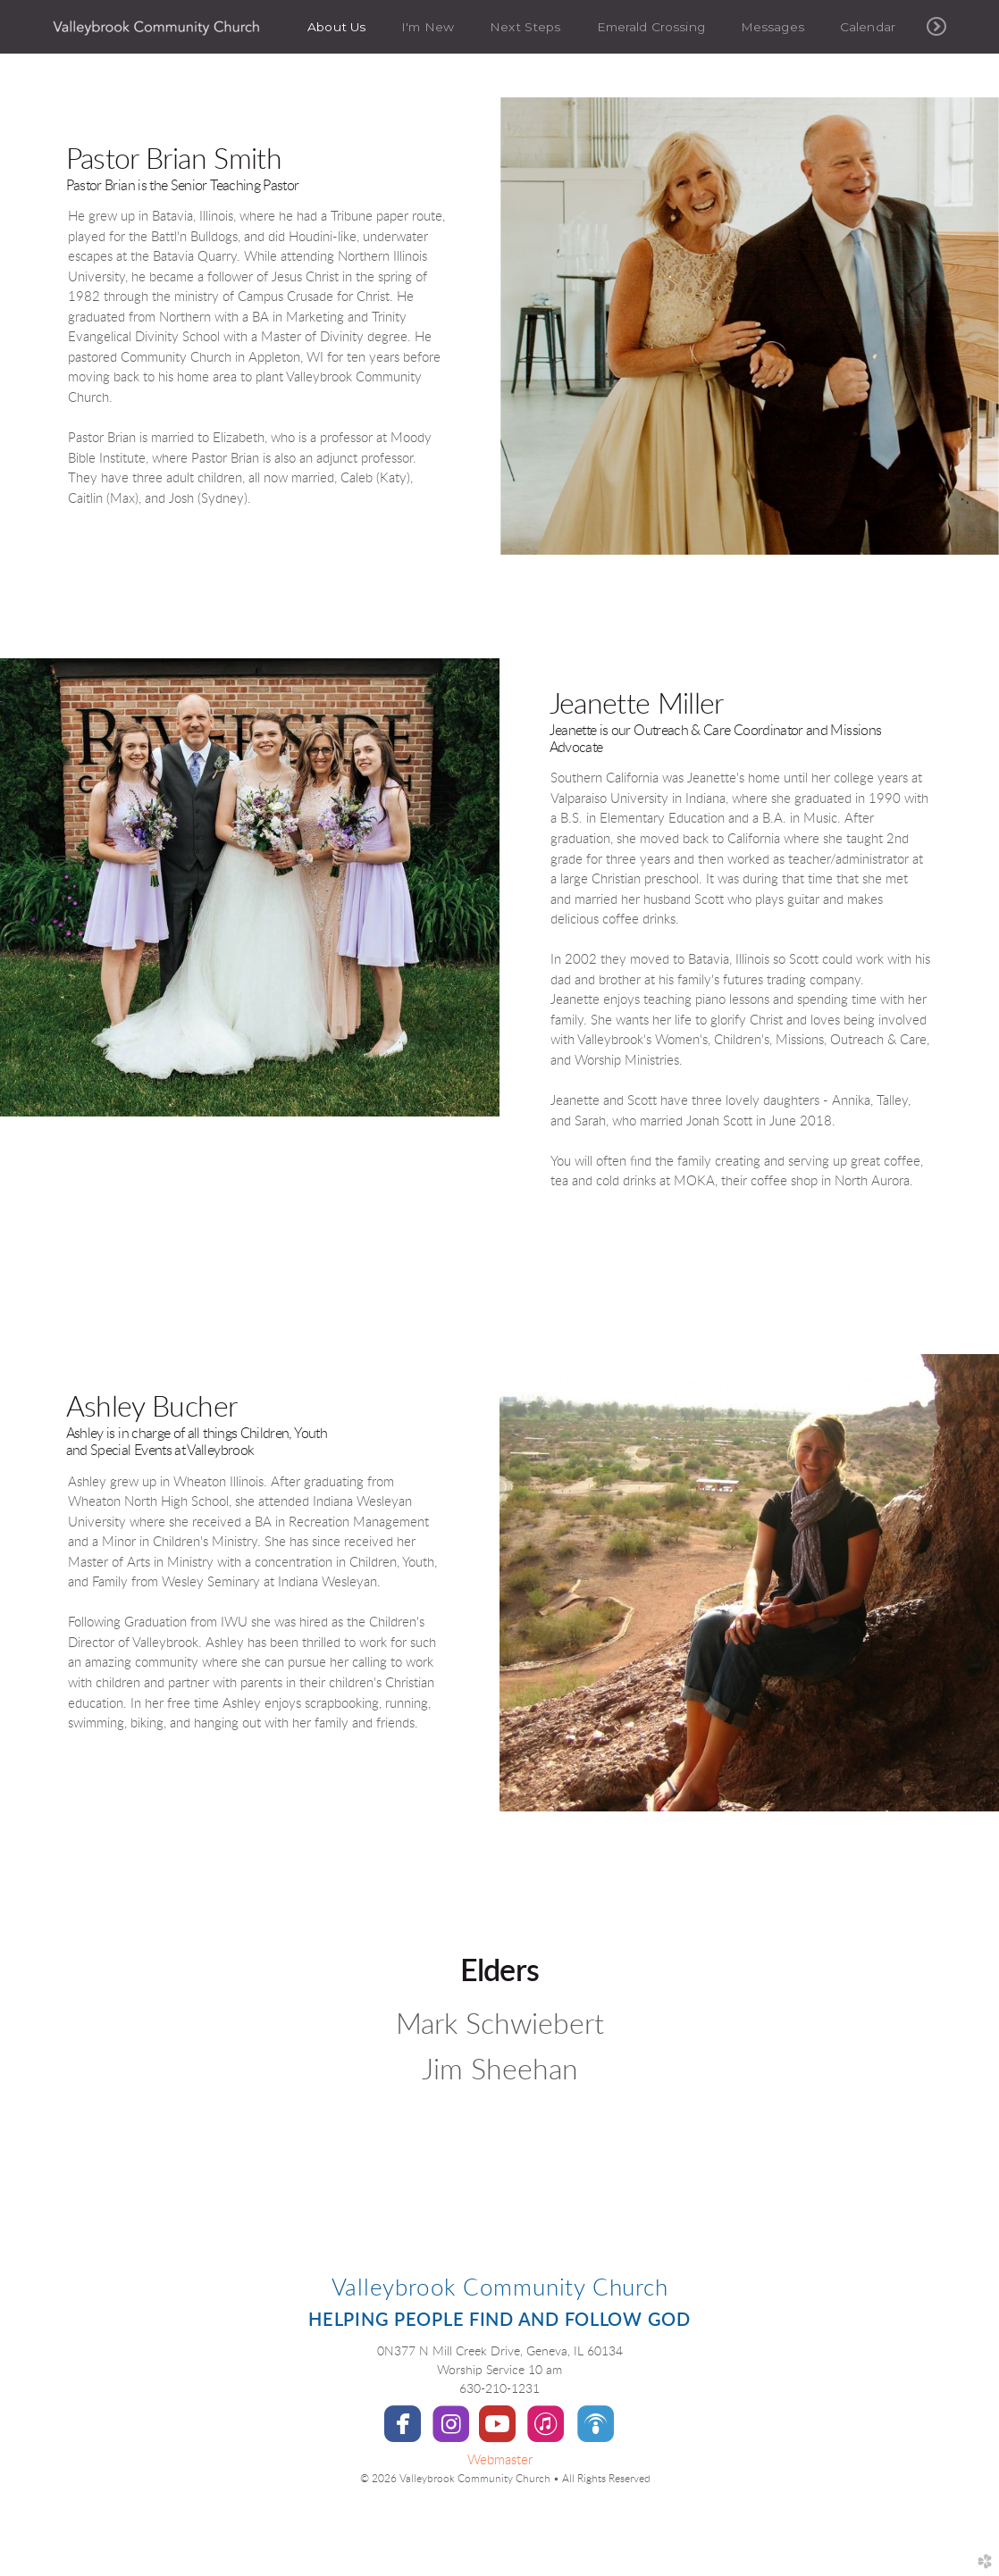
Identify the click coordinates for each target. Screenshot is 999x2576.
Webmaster (500, 2460)
